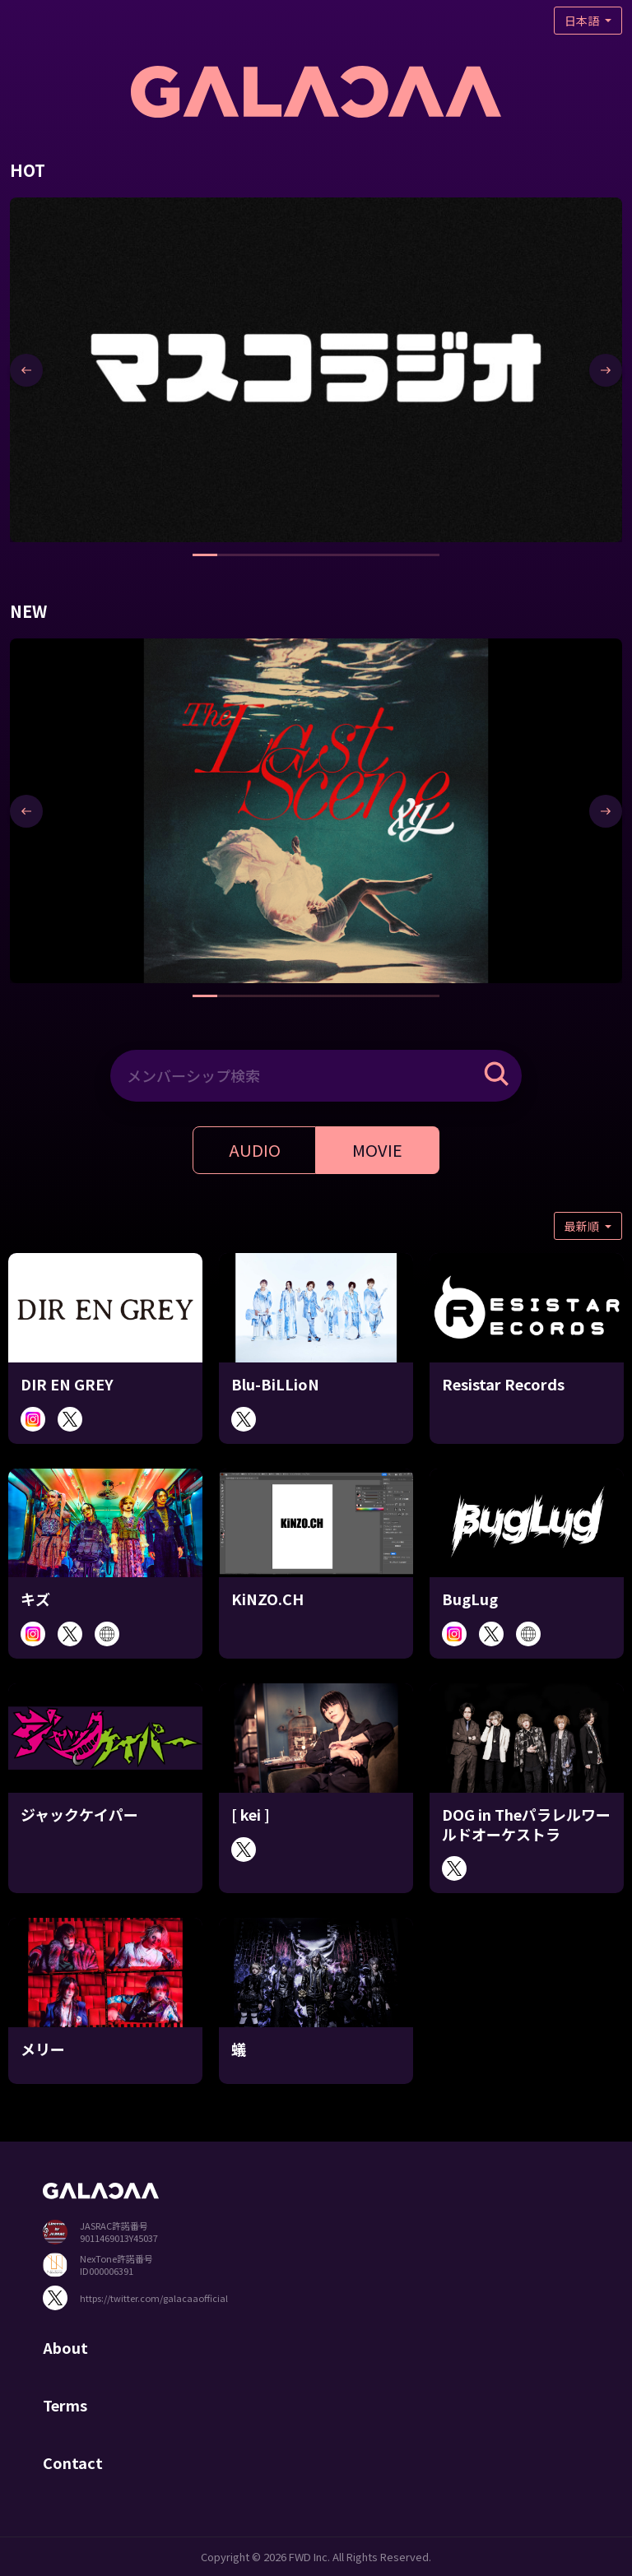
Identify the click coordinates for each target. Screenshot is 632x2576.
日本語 (583, 20)
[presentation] (26, 370)
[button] (205, 555)
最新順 (583, 1226)
